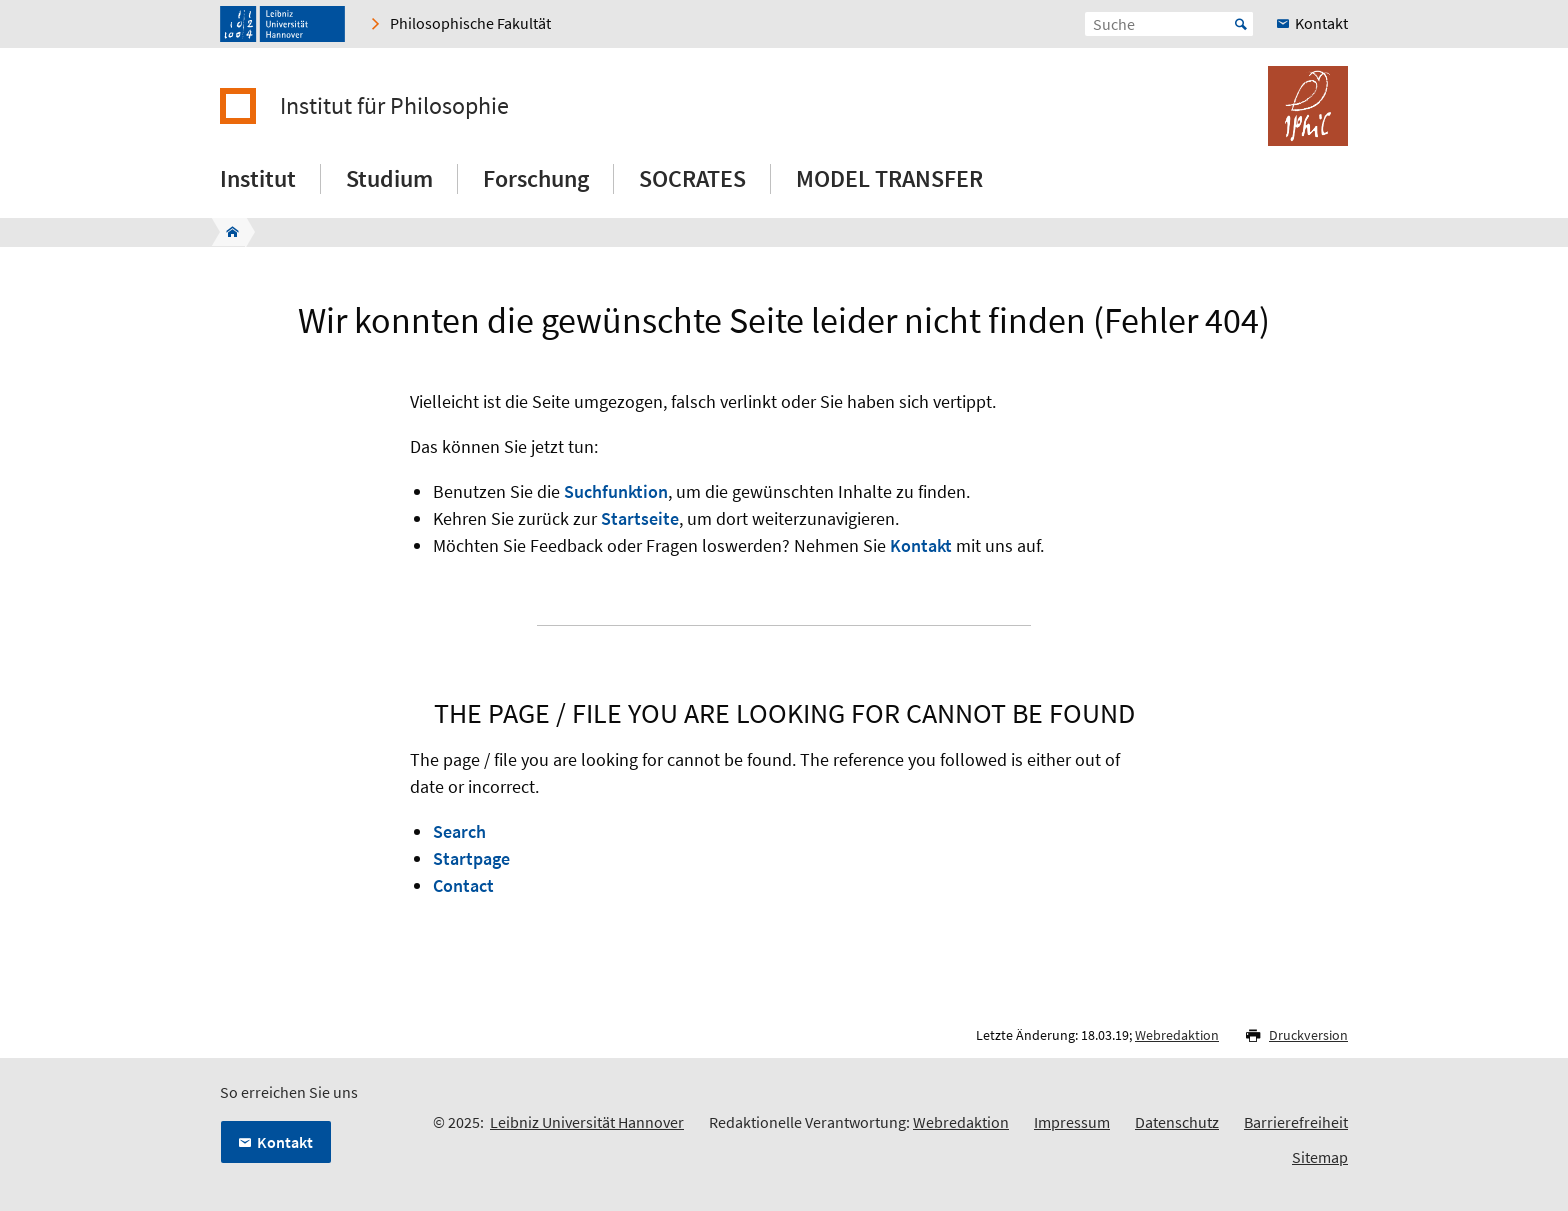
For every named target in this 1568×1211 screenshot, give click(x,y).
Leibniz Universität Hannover (587, 1122)
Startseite (640, 518)
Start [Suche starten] (1241, 24)
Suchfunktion (616, 491)
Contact (463, 885)
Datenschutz (1177, 1122)
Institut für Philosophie (394, 106)
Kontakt (921, 545)
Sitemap (1320, 1157)
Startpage (471, 858)
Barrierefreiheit (1296, 1122)
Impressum (1072, 1122)
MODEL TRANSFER (889, 178)
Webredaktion (1177, 1035)
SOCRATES (692, 178)
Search (459, 831)
